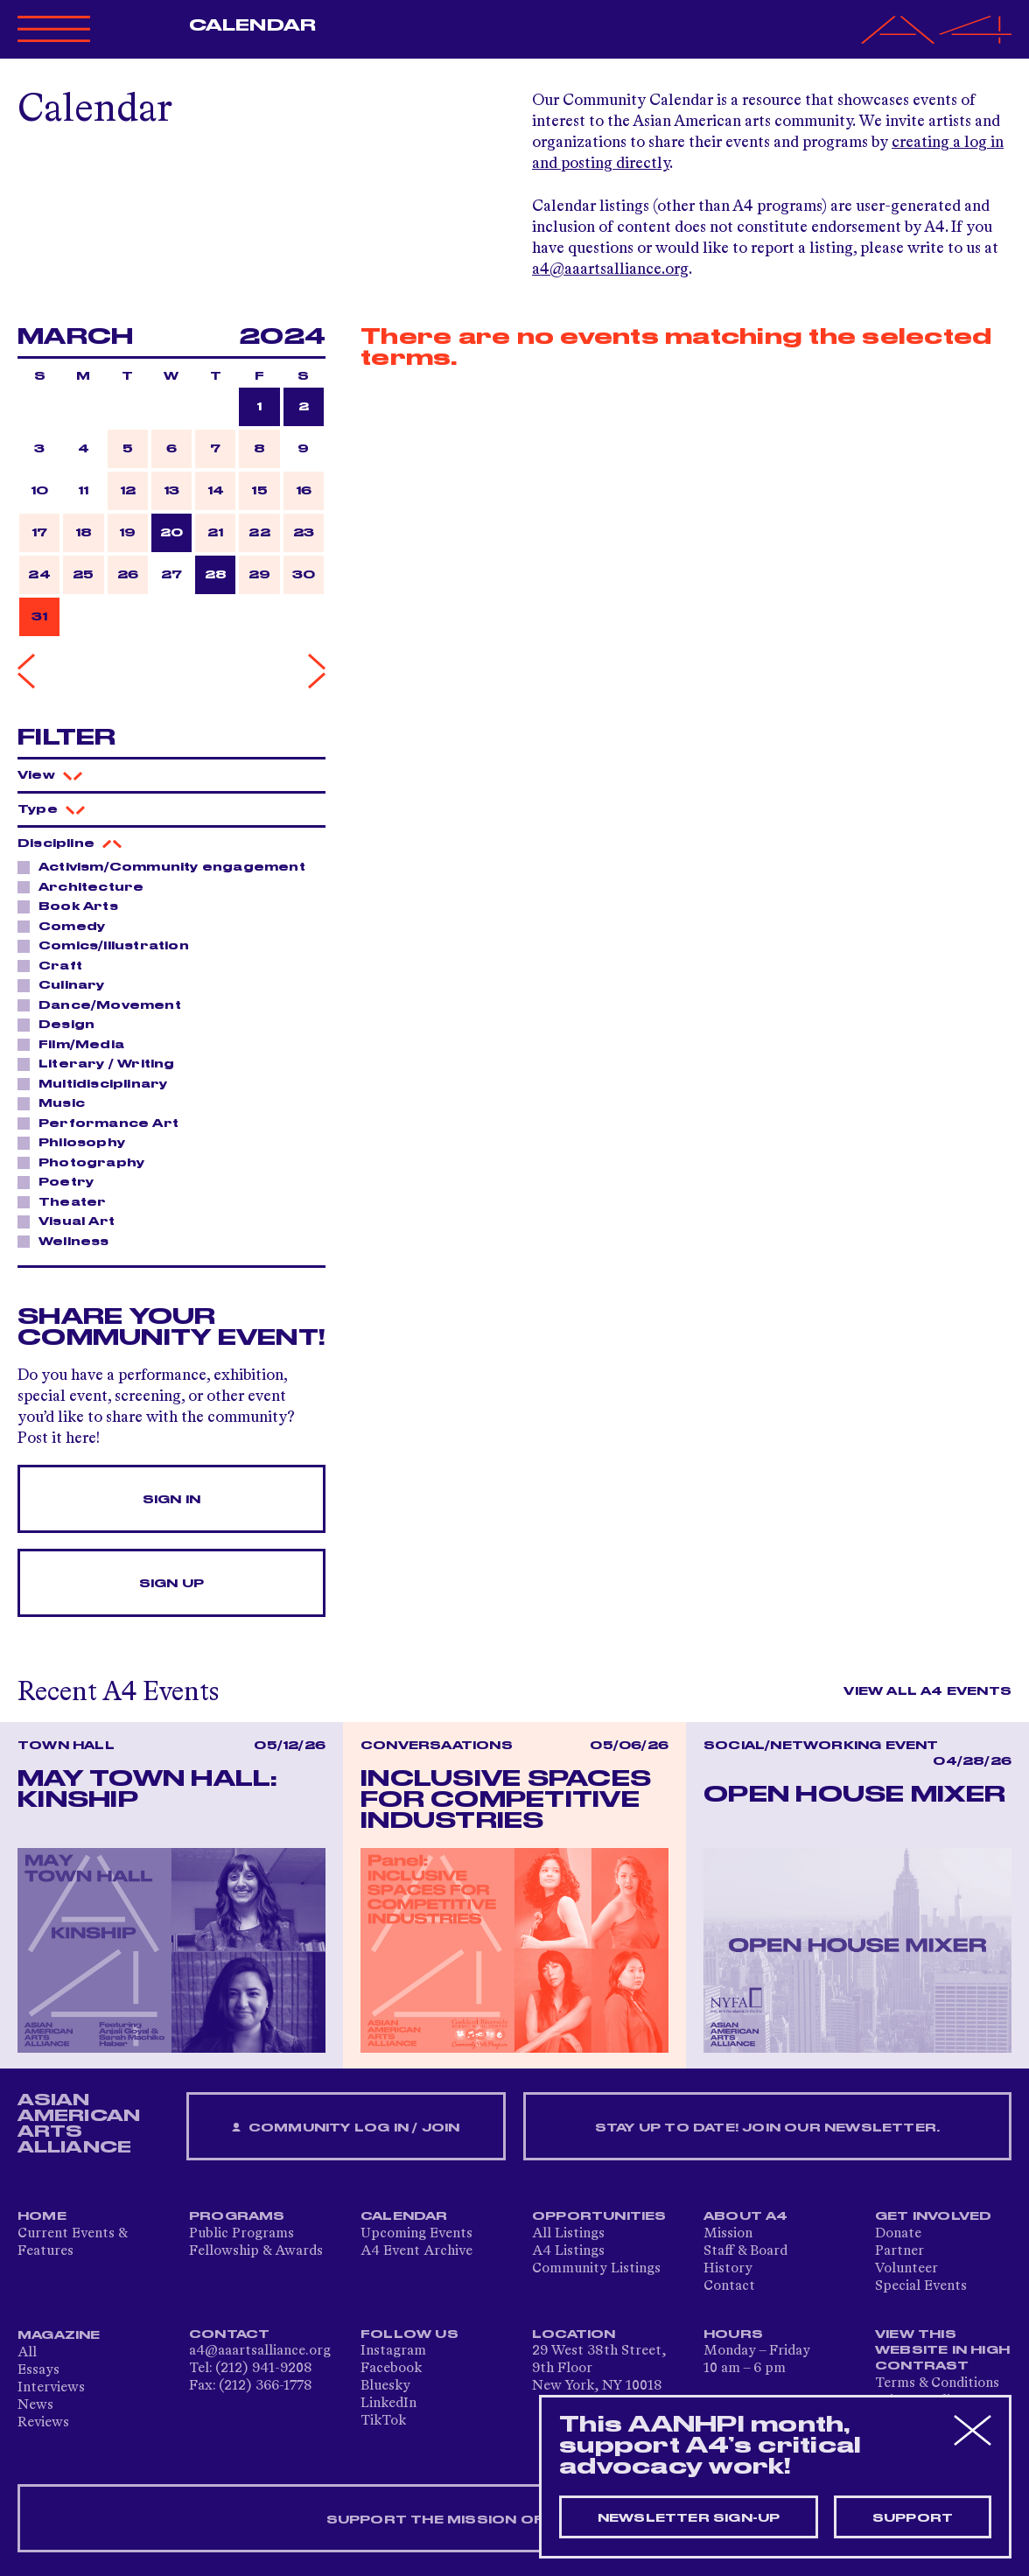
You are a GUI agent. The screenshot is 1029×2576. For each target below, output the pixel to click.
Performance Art (104, 1123)
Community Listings (596, 2269)
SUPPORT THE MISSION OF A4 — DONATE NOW (515, 2520)
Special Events (921, 2286)
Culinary (67, 984)
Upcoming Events (416, 2234)
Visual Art (72, 1221)
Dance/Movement (105, 1005)
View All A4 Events (928, 1691)
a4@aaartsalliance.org (610, 269)
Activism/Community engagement (167, 866)
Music (57, 1103)
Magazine (59, 2335)
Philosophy (77, 1142)
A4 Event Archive (416, 2251)
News (35, 2405)
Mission (728, 2234)
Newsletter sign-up (689, 2518)
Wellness (69, 1241)
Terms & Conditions (937, 2383)
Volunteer (906, 2269)
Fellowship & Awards (256, 2251)
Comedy (67, 926)
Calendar (252, 25)
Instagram (393, 2351)
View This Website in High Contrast (942, 2350)
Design (62, 1024)
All (27, 2353)
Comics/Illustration (109, 945)
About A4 (746, 2216)
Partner (899, 2251)
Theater (67, 1201)
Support (912, 2518)
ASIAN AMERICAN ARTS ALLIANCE (79, 2123)
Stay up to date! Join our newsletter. (767, 2128)
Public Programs (241, 2234)
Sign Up (171, 1583)
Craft (56, 965)
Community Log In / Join (345, 2128)
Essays (39, 2370)
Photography (87, 1162)
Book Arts (74, 906)
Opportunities (599, 2216)
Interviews (51, 2388)
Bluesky (385, 2386)
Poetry (61, 1181)
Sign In (171, 1499)
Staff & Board (746, 2251)
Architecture (86, 886)
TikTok (383, 2421)
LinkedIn (388, 2404)
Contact (729, 2286)
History (728, 2269)
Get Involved (933, 2216)
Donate (898, 2234)
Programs (237, 2216)
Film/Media (77, 1044)
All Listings (568, 2234)
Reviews (43, 2423)
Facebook (391, 2369)
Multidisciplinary (98, 1083)
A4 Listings (568, 2251)
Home (42, 2216)
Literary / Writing (102, 1063)
